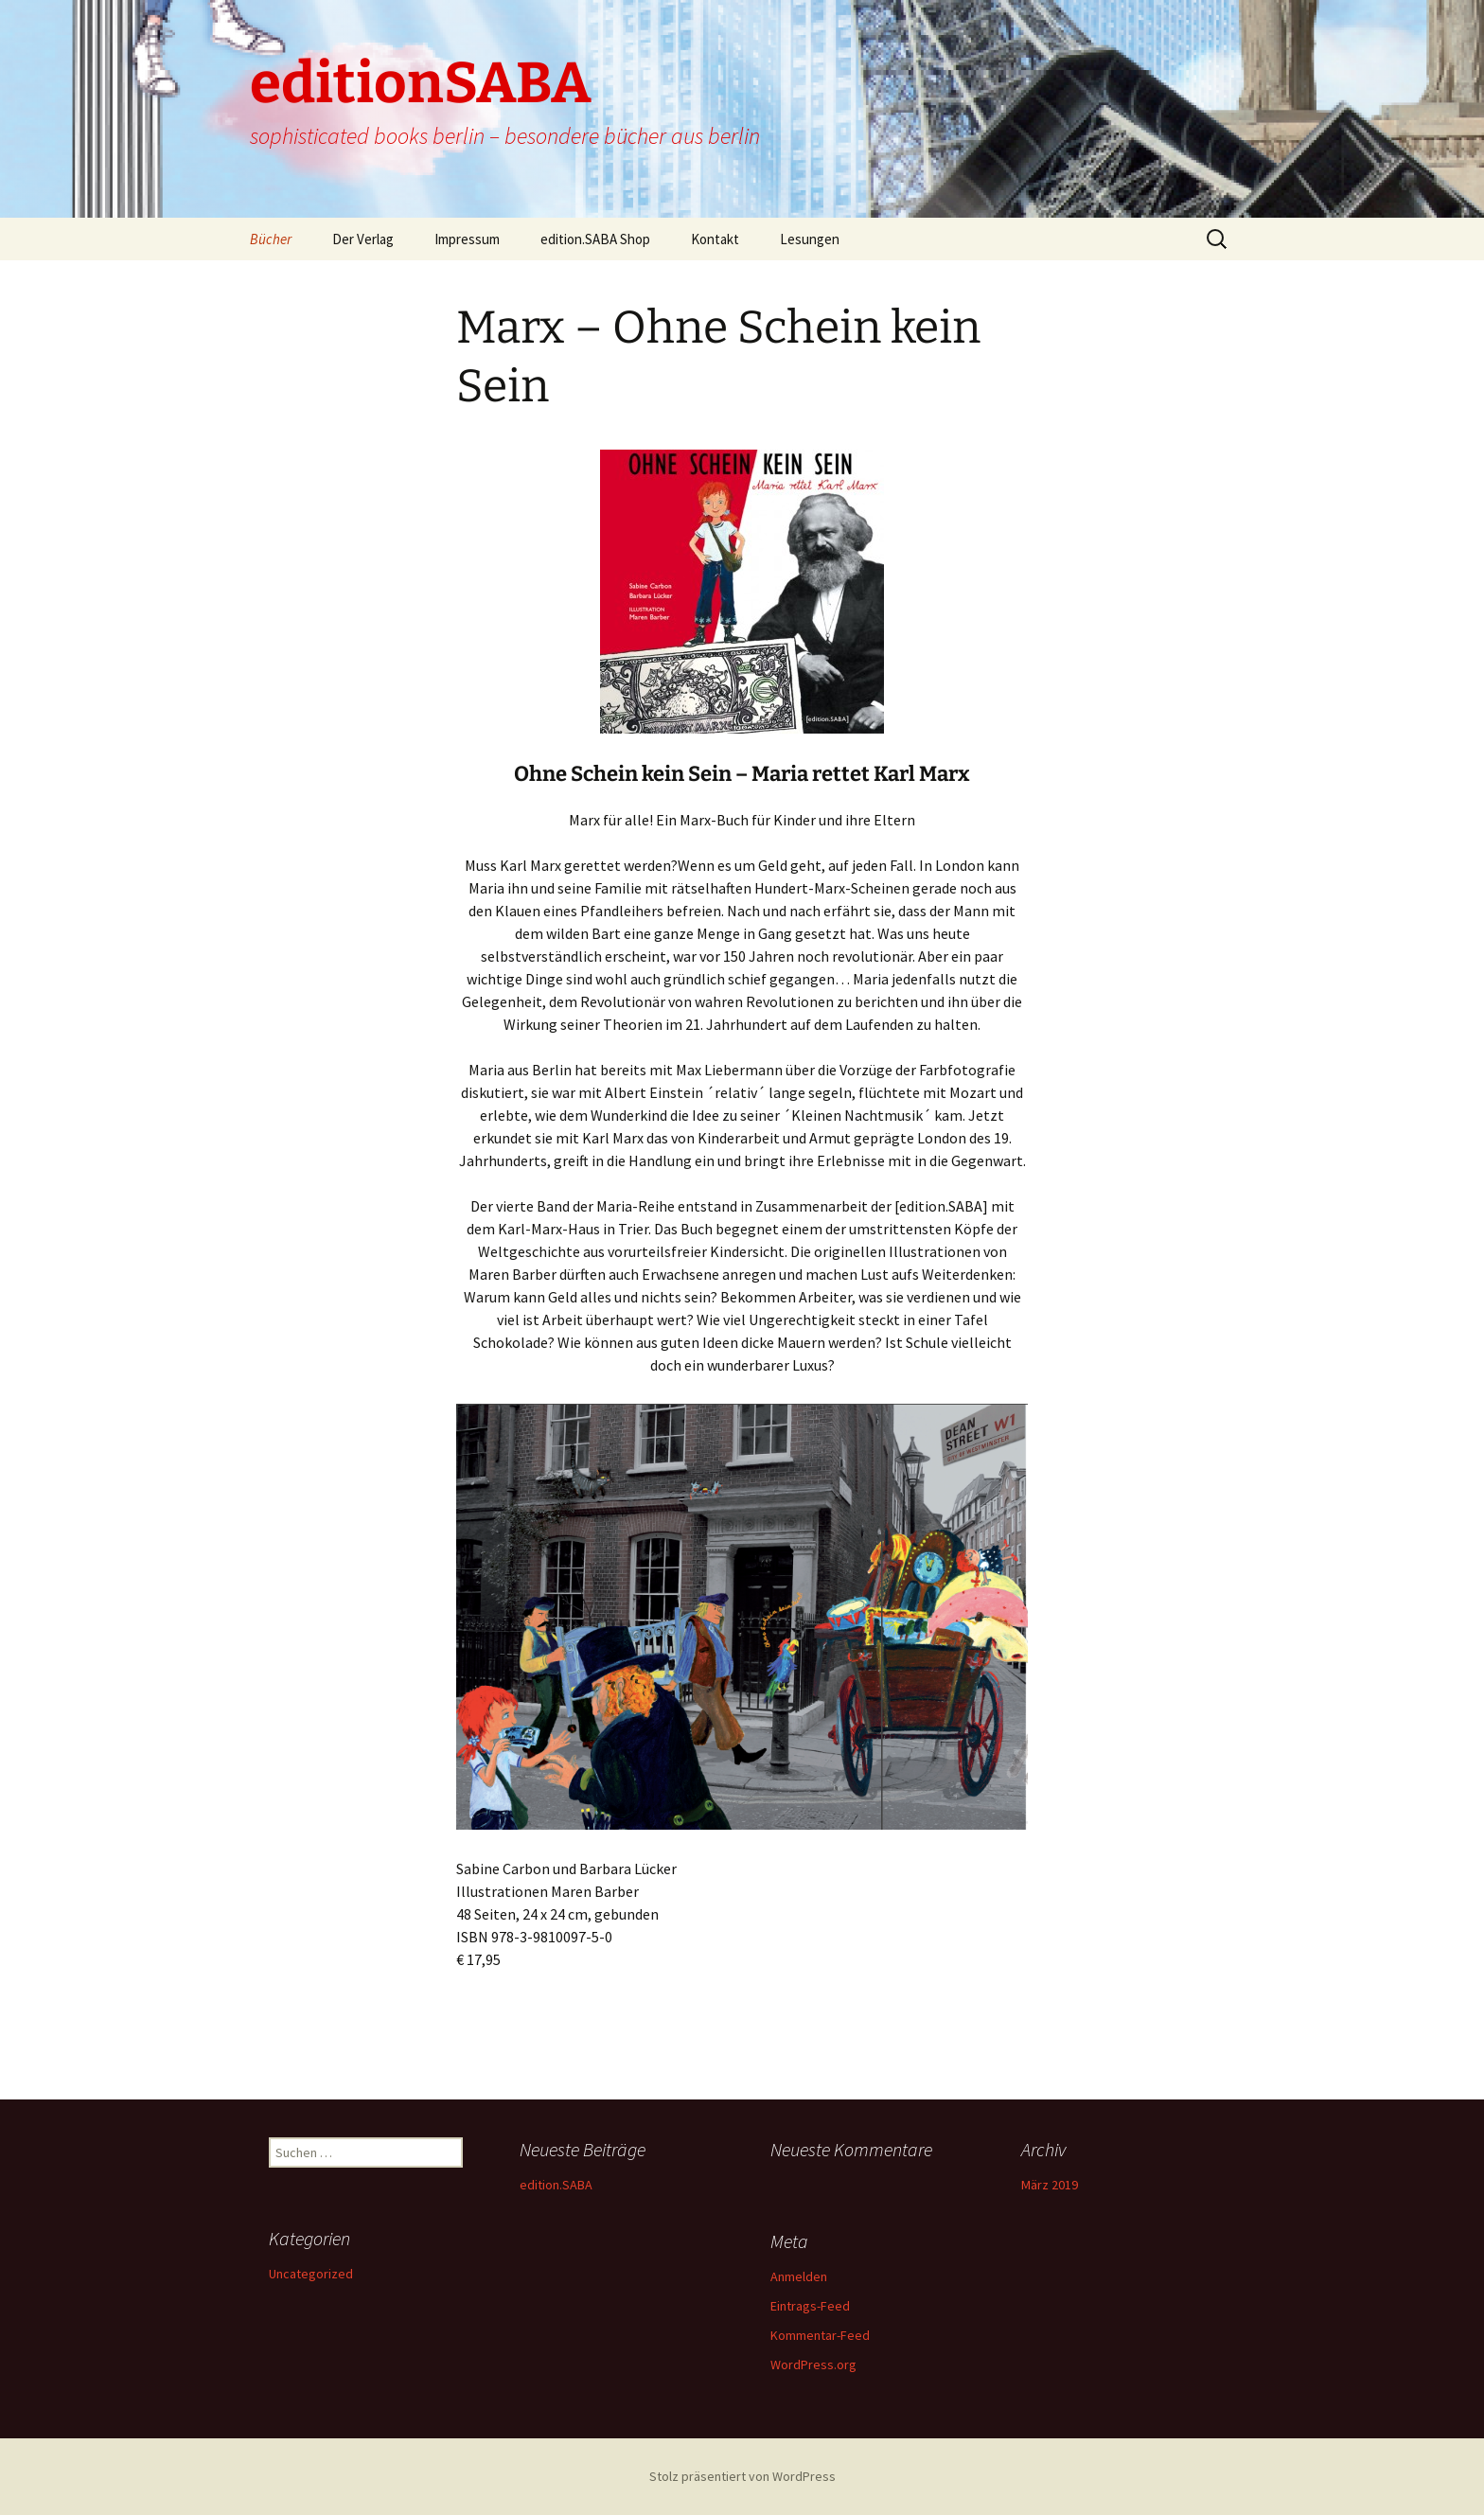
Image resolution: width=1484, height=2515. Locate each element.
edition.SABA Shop (595, 239)
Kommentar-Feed (820, 2335)
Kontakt (715, 239)
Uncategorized (311, 2273)
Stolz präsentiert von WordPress (742, 2476)
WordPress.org (813, 2364)
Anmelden (798, 2276)
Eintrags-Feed (810, 2305)
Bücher (271, 239)
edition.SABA (556, 2184)
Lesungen (809, 239)
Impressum (467, 239)
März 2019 (1049, 2184)
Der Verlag (363, 239)
